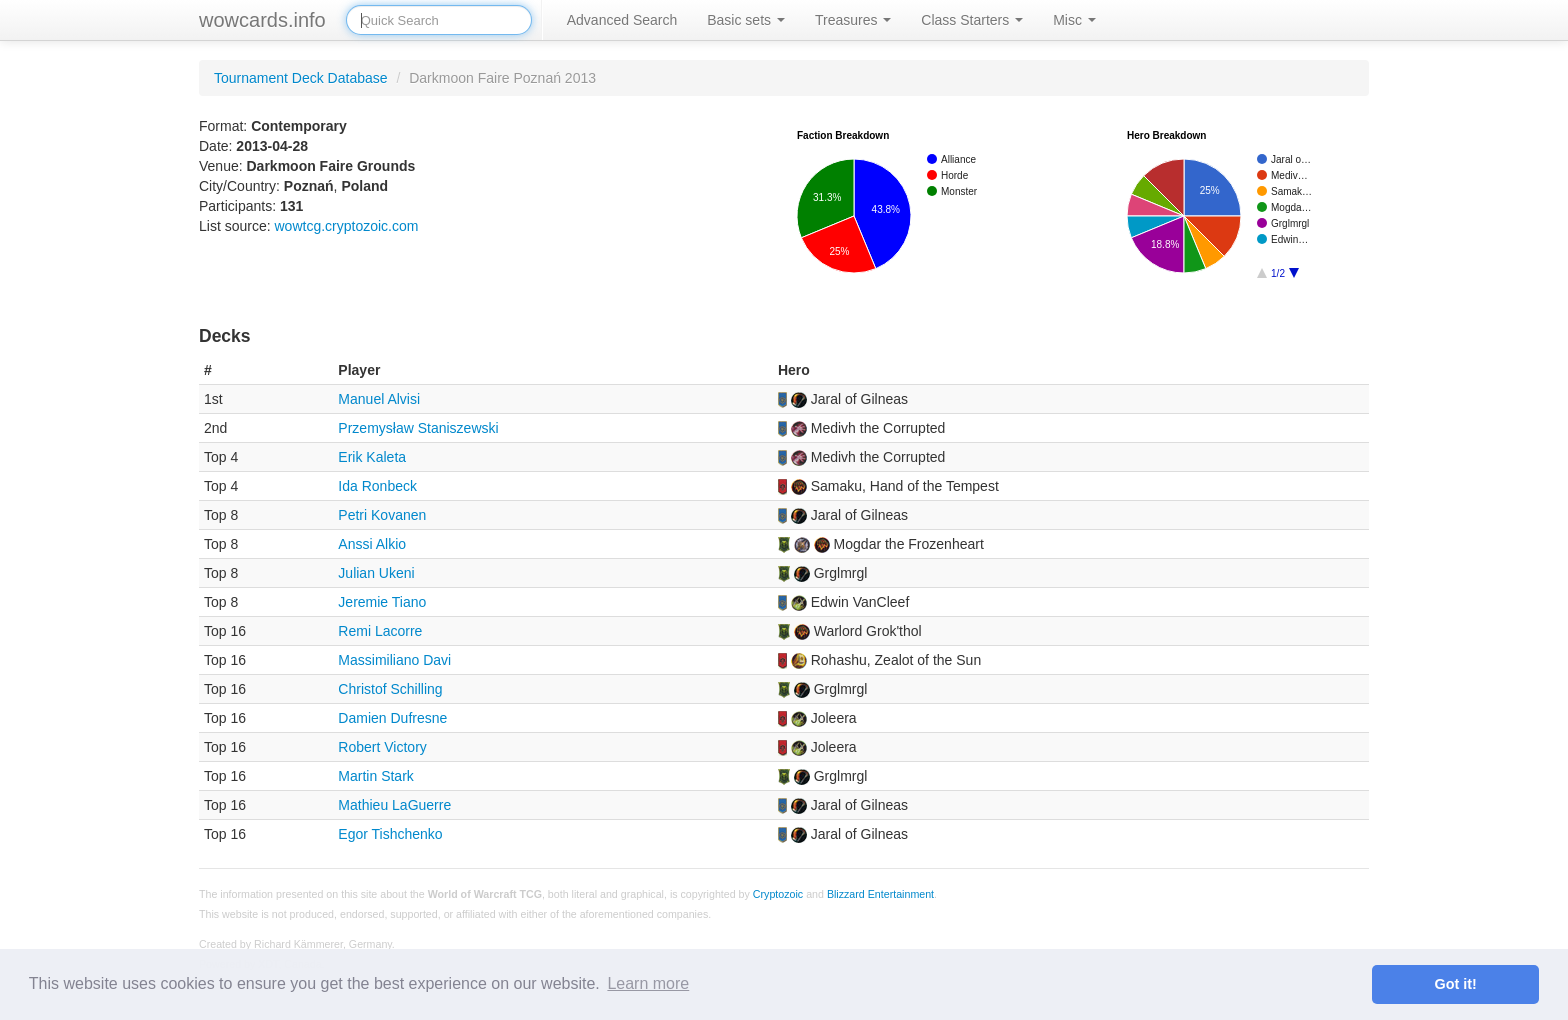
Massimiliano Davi (394, 660)
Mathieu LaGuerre (394, 805)
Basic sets (746, 20)
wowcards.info (262, 20)
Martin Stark (375, 776)
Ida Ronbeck (377, 486)
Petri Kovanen (382, 515)
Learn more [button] (648, 983)
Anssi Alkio (372, 544)
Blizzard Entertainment (880, 894)
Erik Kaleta (372, 457)
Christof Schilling (390, 689)
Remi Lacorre (380, 631)
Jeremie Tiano (382, 602)
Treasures (853, 20)
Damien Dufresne (392, 718)
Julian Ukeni (376, 573)
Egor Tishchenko (390, 834)
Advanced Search (622, 20)
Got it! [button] (1456, 984)
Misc (1074, 20)
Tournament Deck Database (301, 78)
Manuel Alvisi (379, 399)
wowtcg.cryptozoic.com (346, 226)
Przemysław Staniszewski (418, 428)
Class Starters (972, 20)
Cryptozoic (778, 894)
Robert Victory (382, 747)
